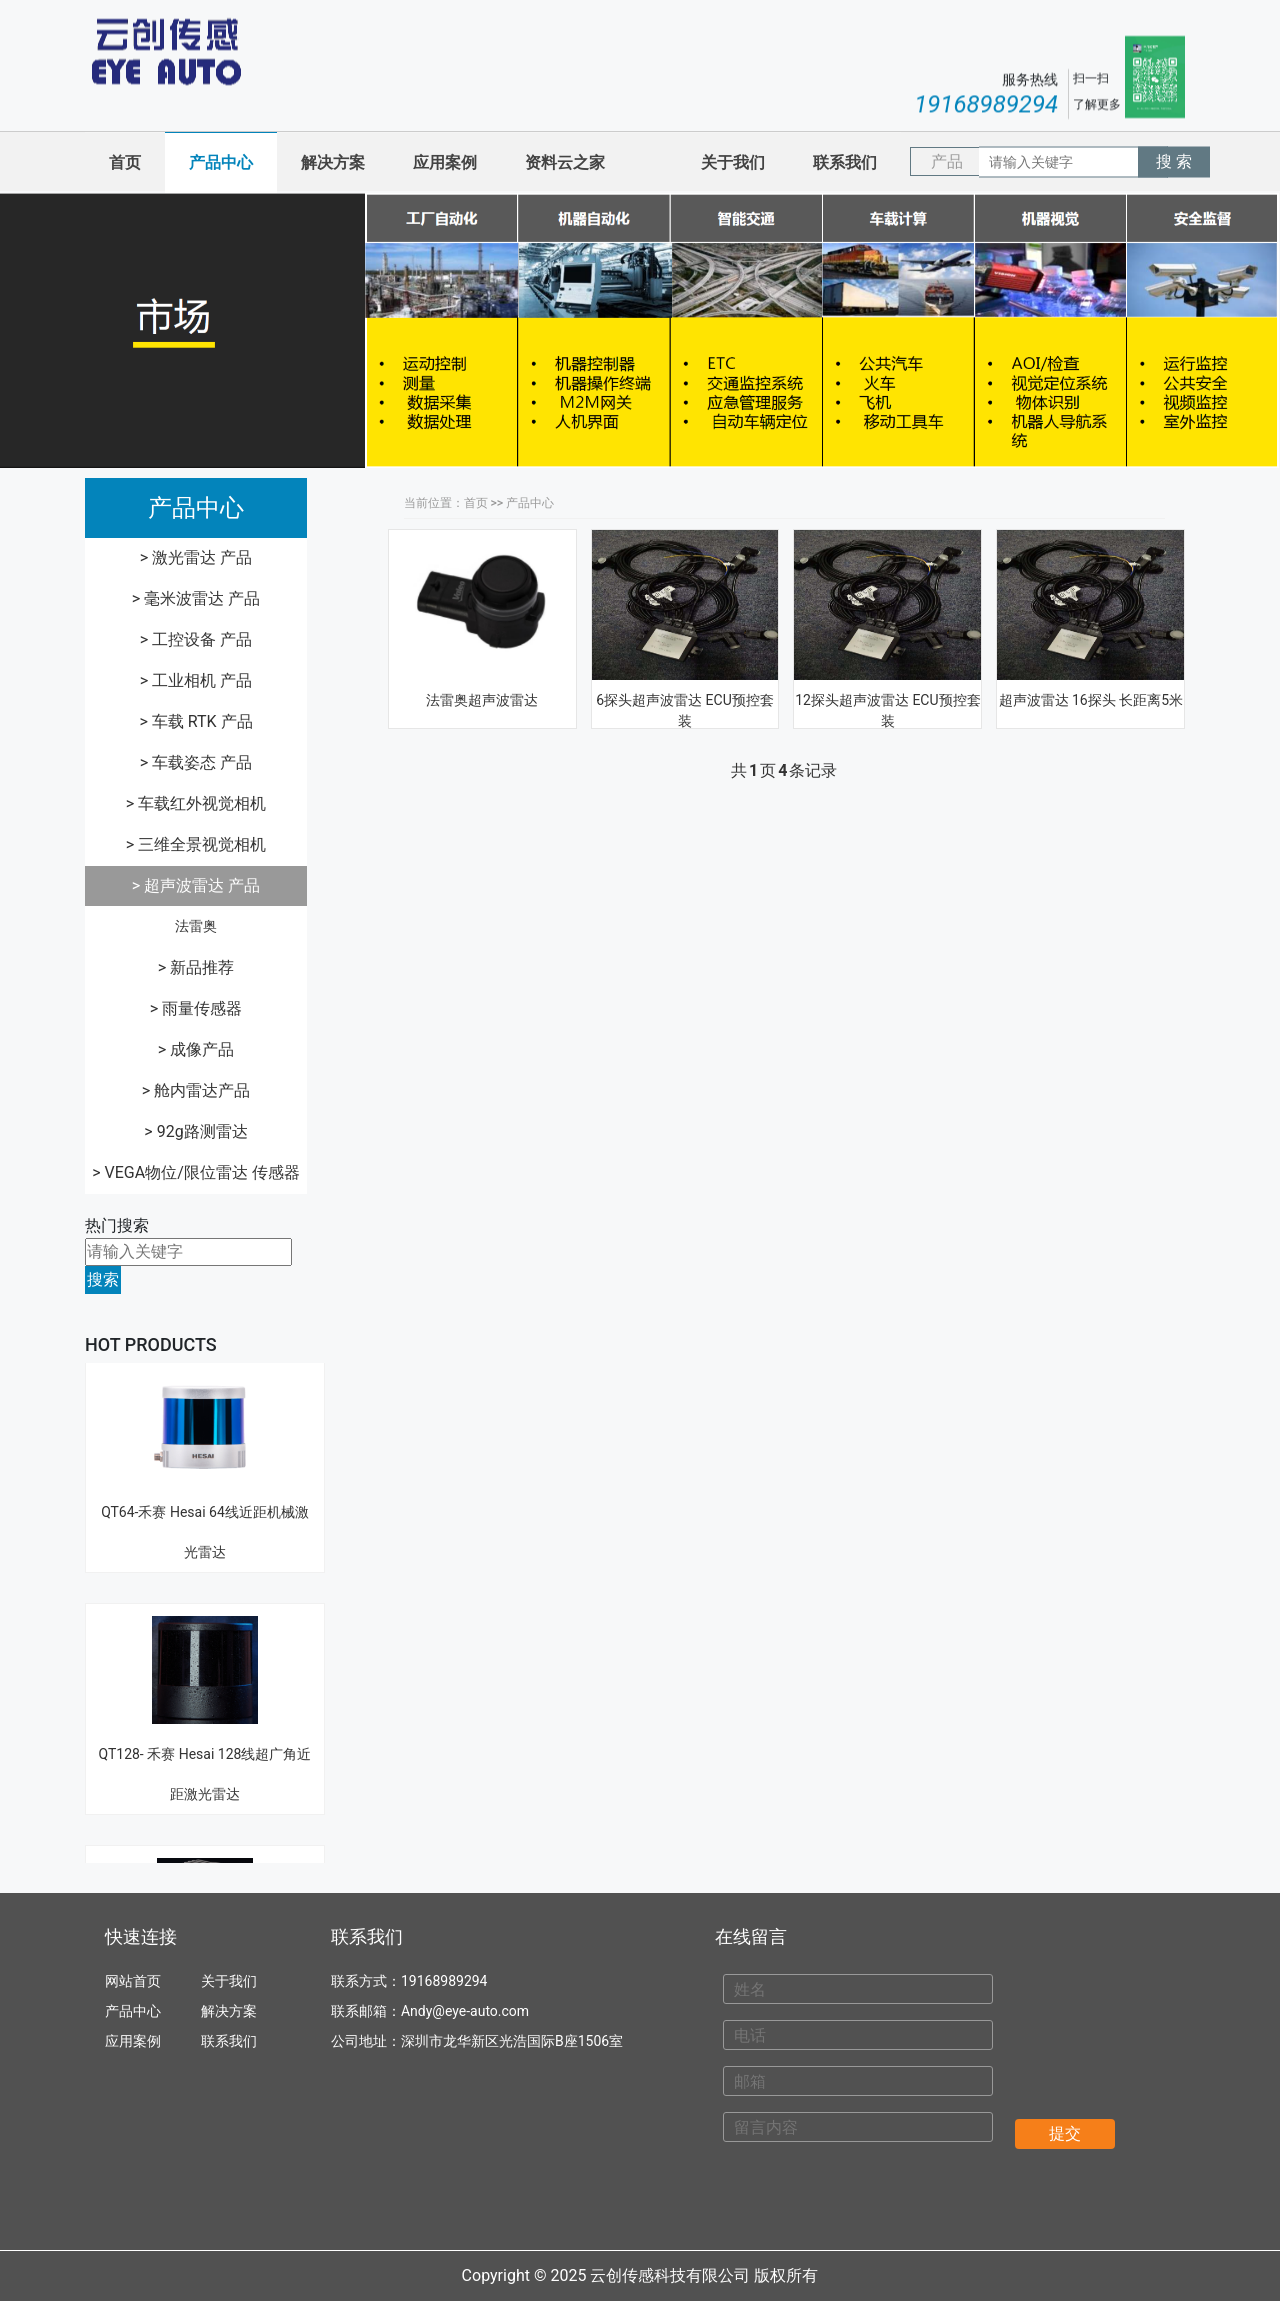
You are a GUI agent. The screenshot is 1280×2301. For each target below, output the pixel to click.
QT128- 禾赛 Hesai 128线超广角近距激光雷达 (205, 1686)
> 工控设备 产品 (196, 639)
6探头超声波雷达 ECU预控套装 (685, 710)
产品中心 (221, 162)
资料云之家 (565, 162)
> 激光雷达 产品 (196, 557)
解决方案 (333, 162)
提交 (1065, 2133)
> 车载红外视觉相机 (196, 803)
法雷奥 (196, 926)
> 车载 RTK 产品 (195, 721)
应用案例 (445, 162)
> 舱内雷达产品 (196, 1090)
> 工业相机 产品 (196, 680)
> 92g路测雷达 (195, 1131)
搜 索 (1174, 161)
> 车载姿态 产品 (196, 762)
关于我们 (733, 162)
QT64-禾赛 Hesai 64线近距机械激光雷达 (205, 1444)
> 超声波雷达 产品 (196, 885)
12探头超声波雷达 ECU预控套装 (887, 710)
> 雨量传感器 (196, 1008)
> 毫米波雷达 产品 (196, 598)
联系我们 (845, 162)
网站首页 (133, 1981)
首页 (125, 162)
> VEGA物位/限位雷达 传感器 (196, 1172)
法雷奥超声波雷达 (482, 700)
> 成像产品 (196, 1049)
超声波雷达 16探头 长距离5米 (1091, 700)
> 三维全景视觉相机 (196, 844)
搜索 (103, 1279)
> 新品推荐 (196, 967)
